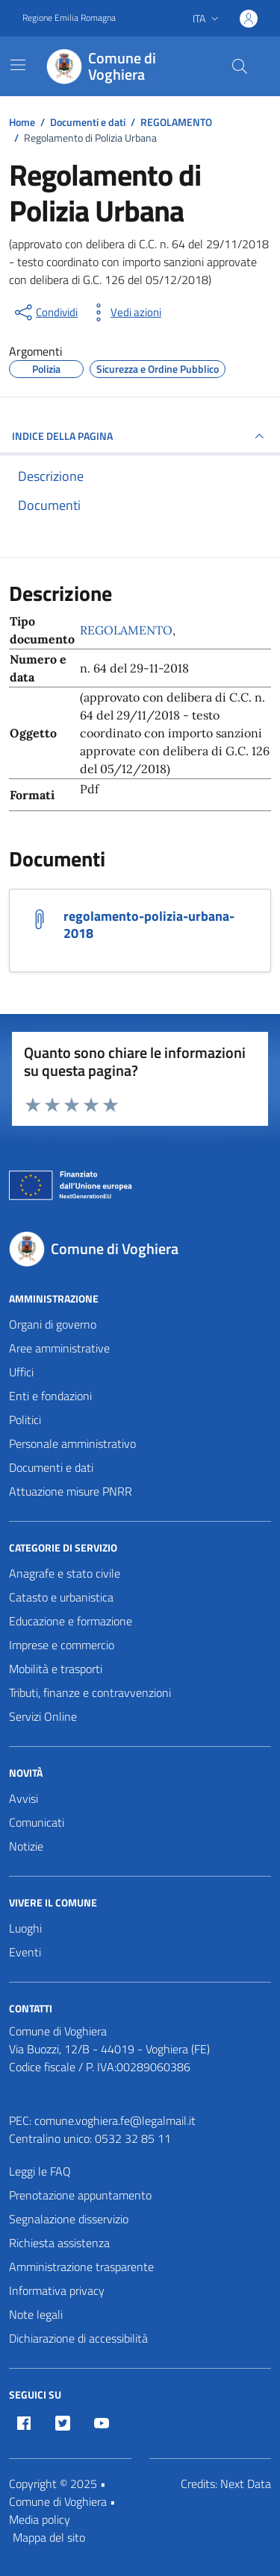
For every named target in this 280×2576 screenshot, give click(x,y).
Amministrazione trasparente (81, 2267)
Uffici (21, 1372)
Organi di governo (52, 1324)
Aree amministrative (59, 1348)
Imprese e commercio (61, 1645)
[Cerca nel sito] (240, 66)
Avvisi (23, 1798)
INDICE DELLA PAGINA (140, 436)
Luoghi (25, 1928)
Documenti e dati (51, 1467)
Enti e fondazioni (50, 1396)
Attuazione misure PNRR (70, 1491)
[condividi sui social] (45, 312)
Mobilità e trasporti (55, 1669)
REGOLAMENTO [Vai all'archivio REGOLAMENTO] (126, 630)
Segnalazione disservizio (68, 2219)
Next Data (245, 2483)
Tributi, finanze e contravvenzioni (90, 1692)
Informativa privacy (57, 2290)
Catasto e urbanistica (61, 1597)
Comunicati (36, 1822)
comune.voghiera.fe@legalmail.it (115, 2120)
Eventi (25, 1952)
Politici (25, 1420)
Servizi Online (43, 1716)
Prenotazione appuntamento (80, 2195)
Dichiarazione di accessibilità (78, 2338)
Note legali (36, 2314)
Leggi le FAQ (40, 2171)
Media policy (39, 2519)
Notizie (26, 1846)
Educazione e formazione (70, 1621)
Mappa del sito (49, 2537)
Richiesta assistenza (59, 2243)
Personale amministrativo (72, 1443)
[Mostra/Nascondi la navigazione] (18, 65)
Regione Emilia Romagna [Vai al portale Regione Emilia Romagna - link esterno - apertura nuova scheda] (69, 18)
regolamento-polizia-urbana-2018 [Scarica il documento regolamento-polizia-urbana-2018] (148, 924)
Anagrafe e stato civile (64, 1573)
